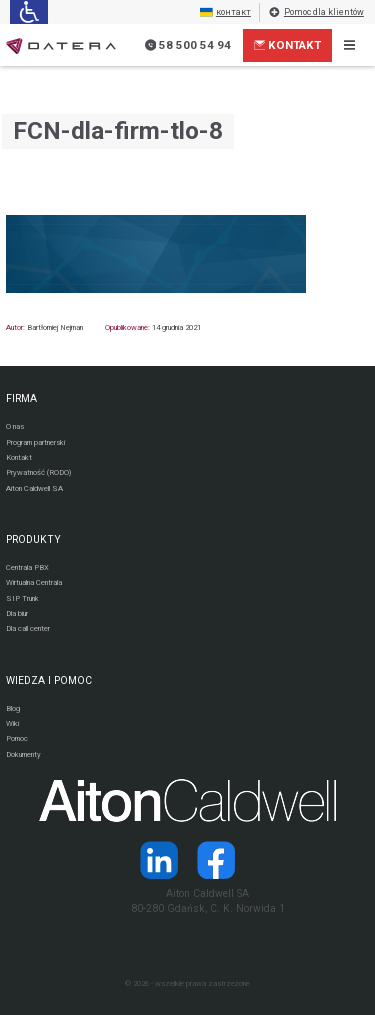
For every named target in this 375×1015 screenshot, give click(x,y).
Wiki (12, 723)
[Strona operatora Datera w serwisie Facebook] (216, 860)
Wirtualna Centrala (34, 582)
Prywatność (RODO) (38, 472)
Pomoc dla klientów (316, 12)
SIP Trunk (22, 598)
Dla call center (28, 628)
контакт (225, 12)
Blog (13, 708)
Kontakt (288, 45)
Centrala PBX (27, 567)
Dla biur (17, 613)
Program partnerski (35, 442)
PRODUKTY (33, 539)
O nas (15, 426)
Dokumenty (23, 754)
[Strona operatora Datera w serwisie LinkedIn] (158, 860)
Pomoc (17, 738)
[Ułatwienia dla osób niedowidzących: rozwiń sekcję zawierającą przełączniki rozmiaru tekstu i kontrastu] (28, 12)
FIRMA (21, 398)
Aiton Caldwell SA (34, 488)
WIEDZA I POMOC (49, 680)
